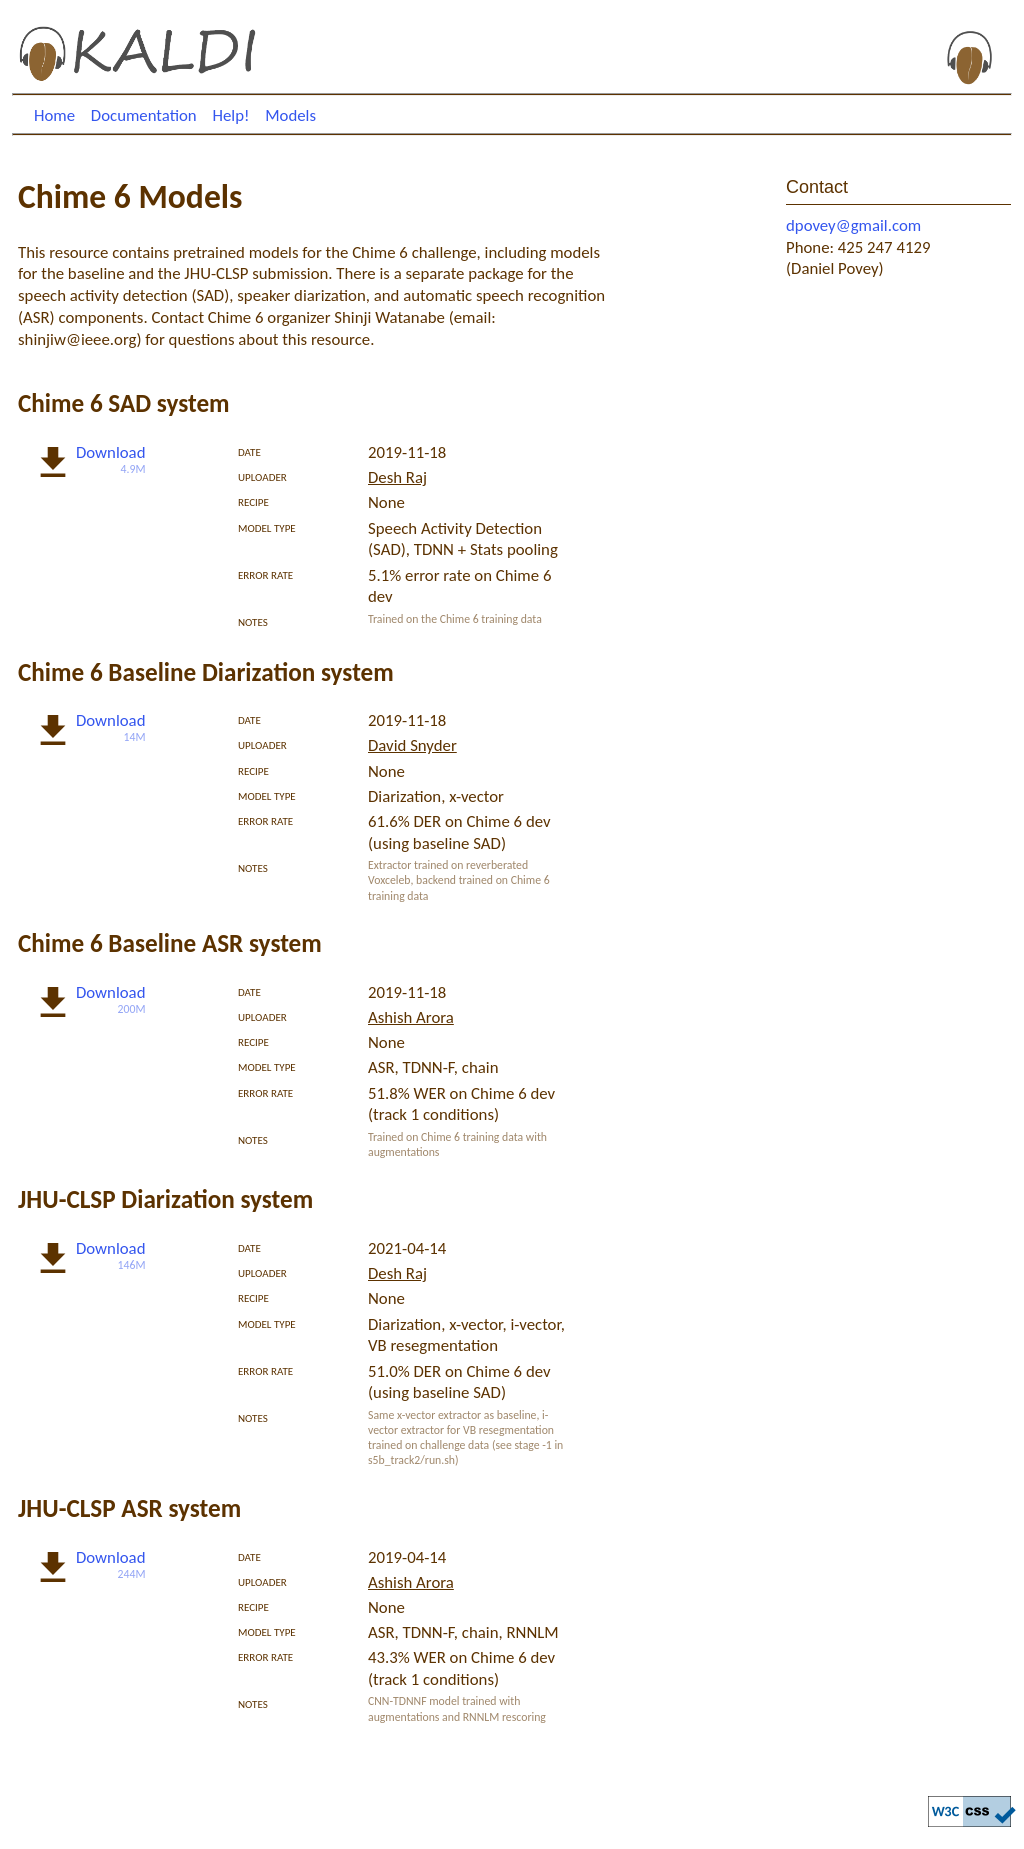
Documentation (144, 115)
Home (54, 115)
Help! (230, 115)
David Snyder (412, 745)
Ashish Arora (411, 1017)
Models (290, 115)
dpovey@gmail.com (853, 225)
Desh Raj (397, 477)
